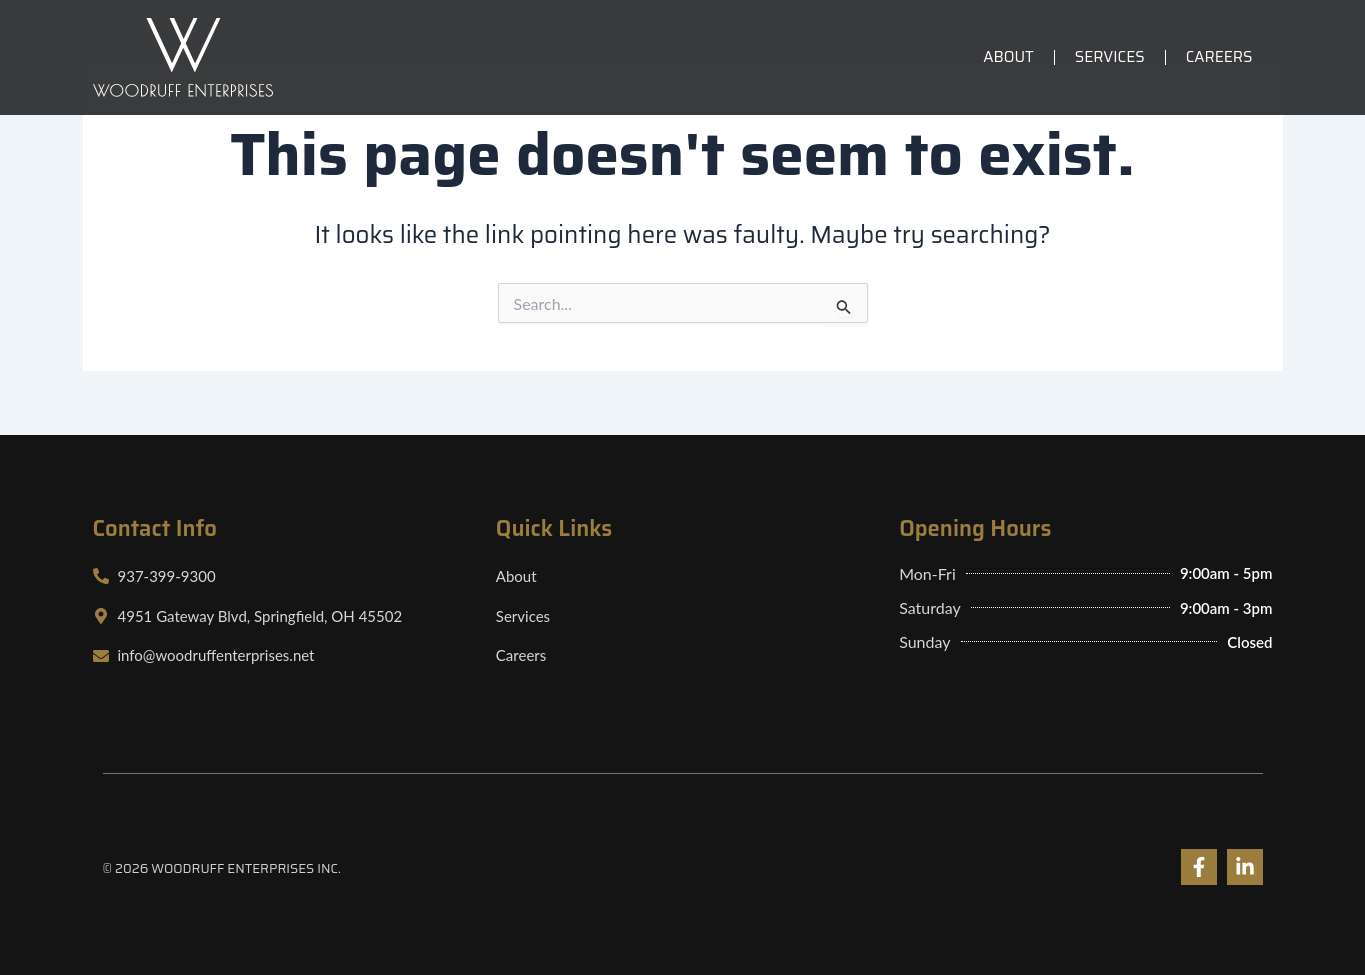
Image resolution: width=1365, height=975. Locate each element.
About (1008, 57)
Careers (1219, 57)
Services (1110, 57)
